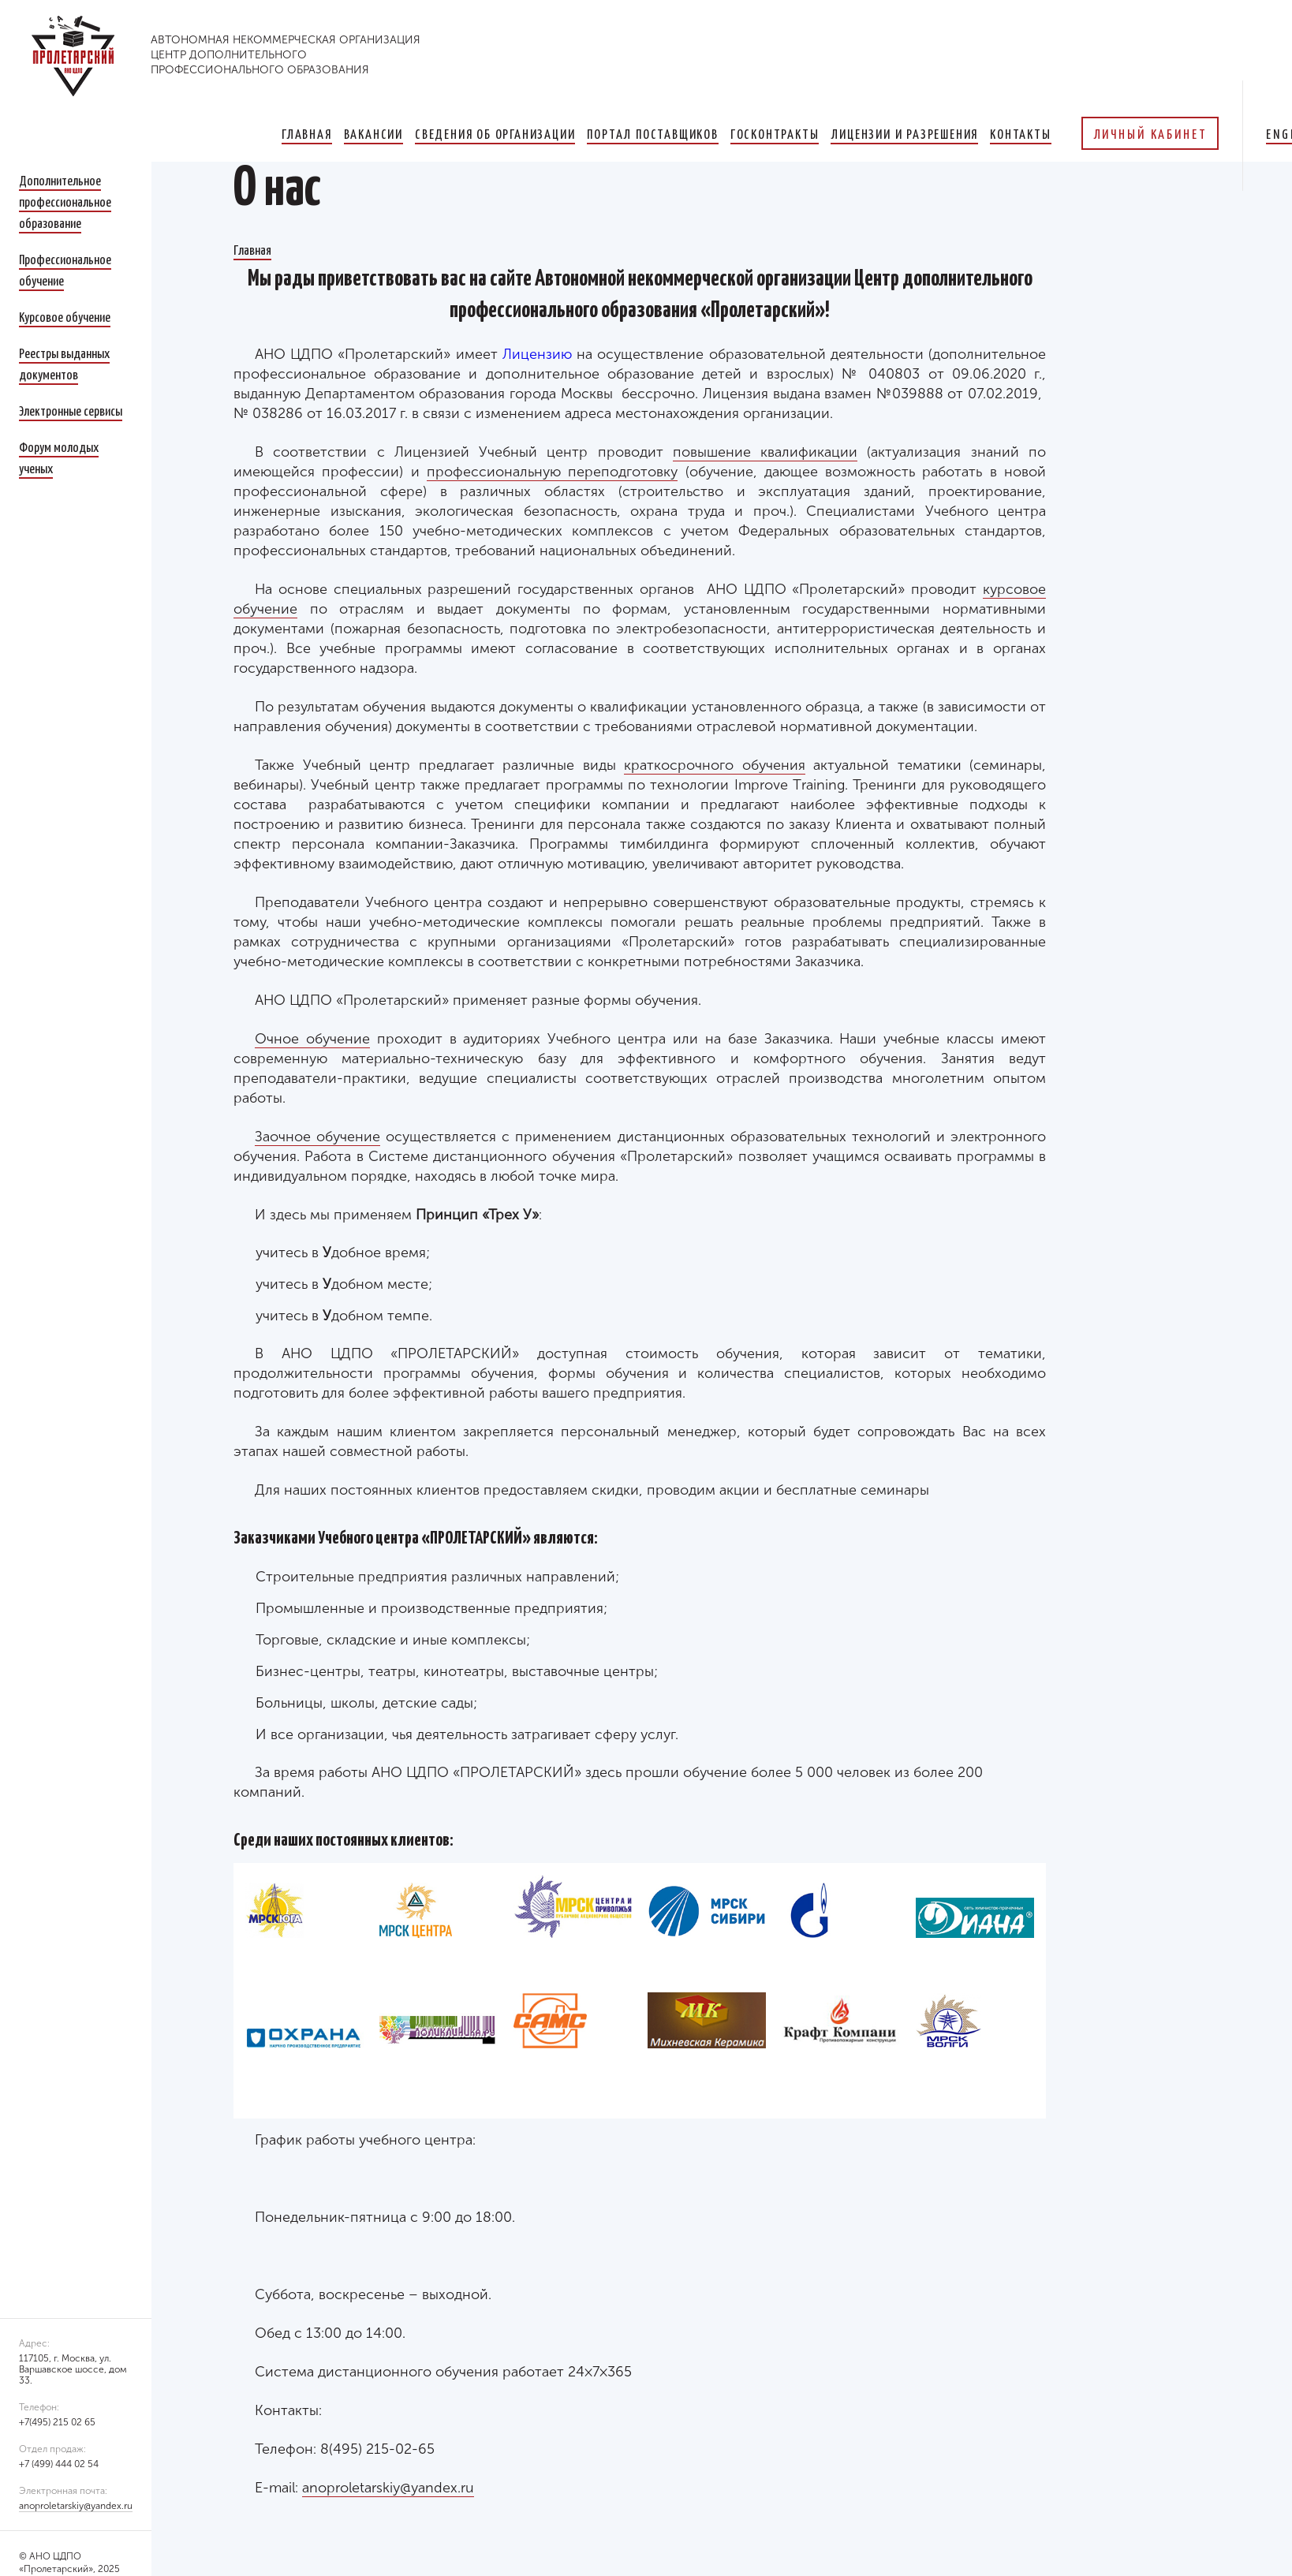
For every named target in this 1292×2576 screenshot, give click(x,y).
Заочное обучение (317, 1136)
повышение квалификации (765, 452)
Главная (252, 249)
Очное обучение (312, 1038)
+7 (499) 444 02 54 (59, 2464)
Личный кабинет (1150, 133)
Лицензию (537, 354)
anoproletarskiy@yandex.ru (76, 2505)
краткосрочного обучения (714, 765)
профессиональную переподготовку (552, 471)
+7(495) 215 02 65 (57, 2422)
